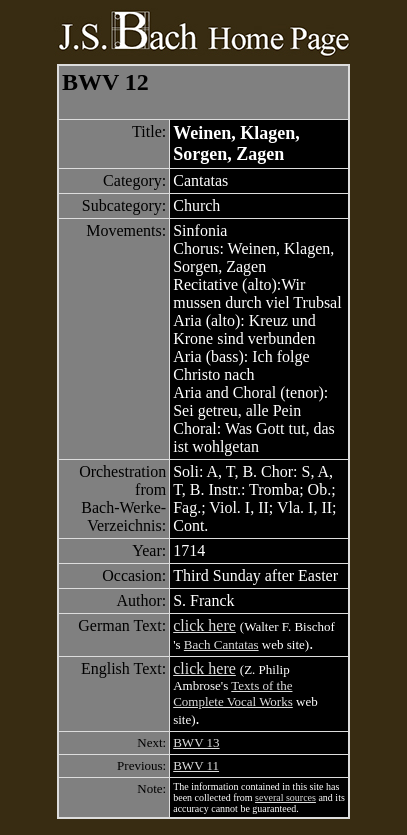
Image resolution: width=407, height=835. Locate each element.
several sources (285, 797)
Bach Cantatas (221, 644)
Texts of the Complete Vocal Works (233, 693)
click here (204, 625)
